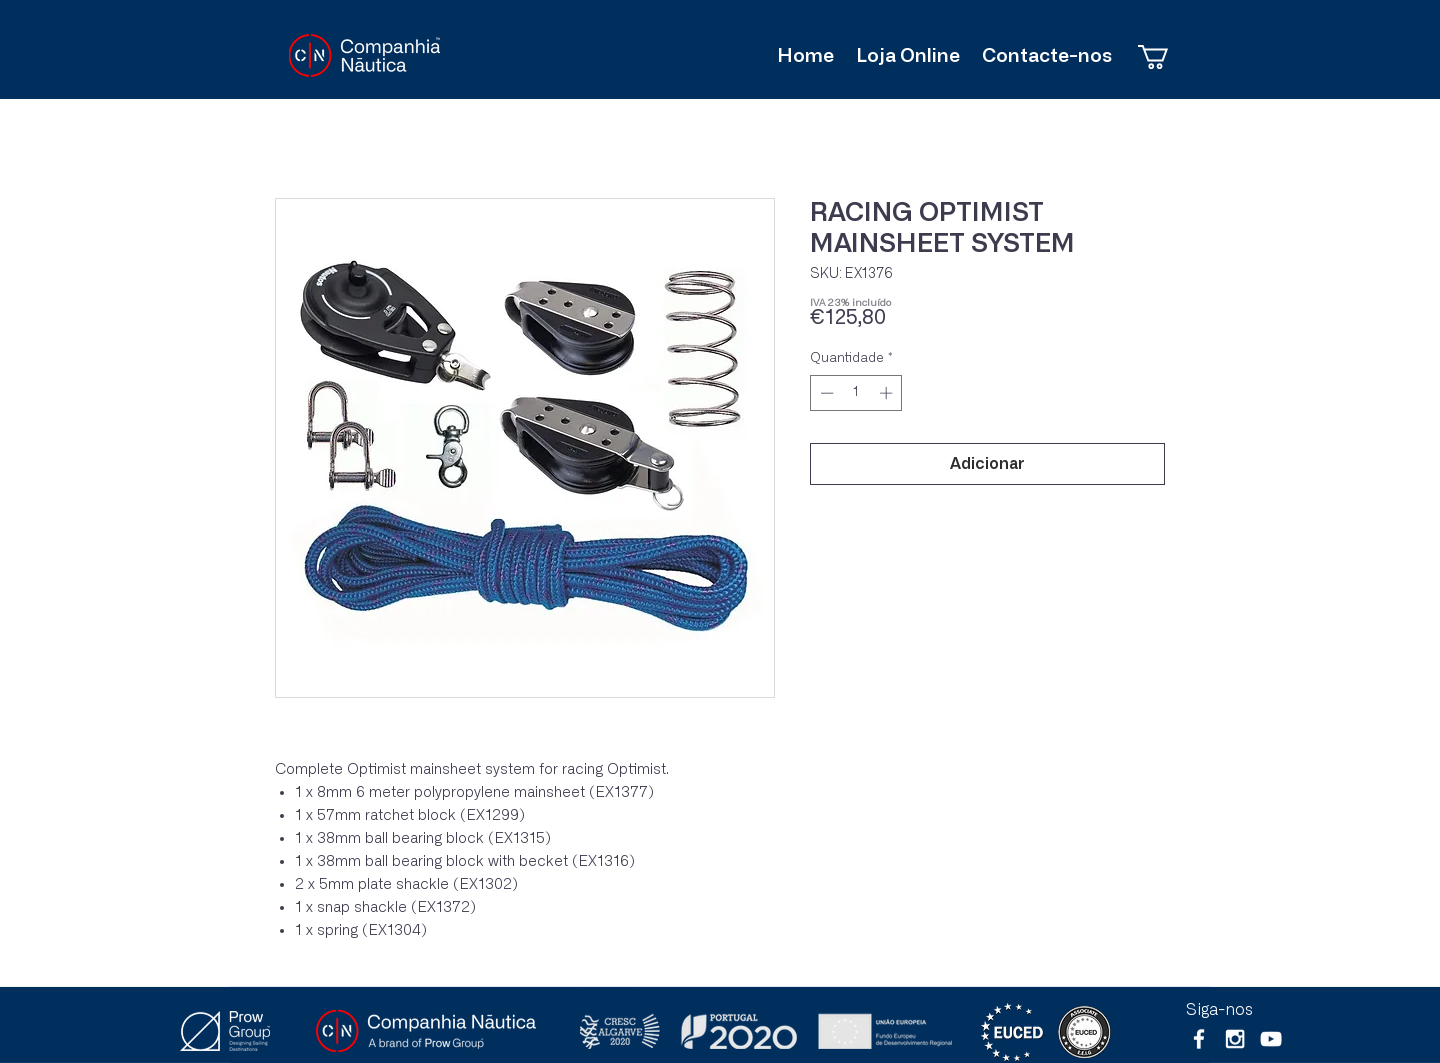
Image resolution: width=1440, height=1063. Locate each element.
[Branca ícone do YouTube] (1271, 1039)
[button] (1167, 57)
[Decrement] (825, 393)
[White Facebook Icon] (1199, 1039)
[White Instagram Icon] (1235, 1039)
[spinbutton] (856, 393)
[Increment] (888, 393)
